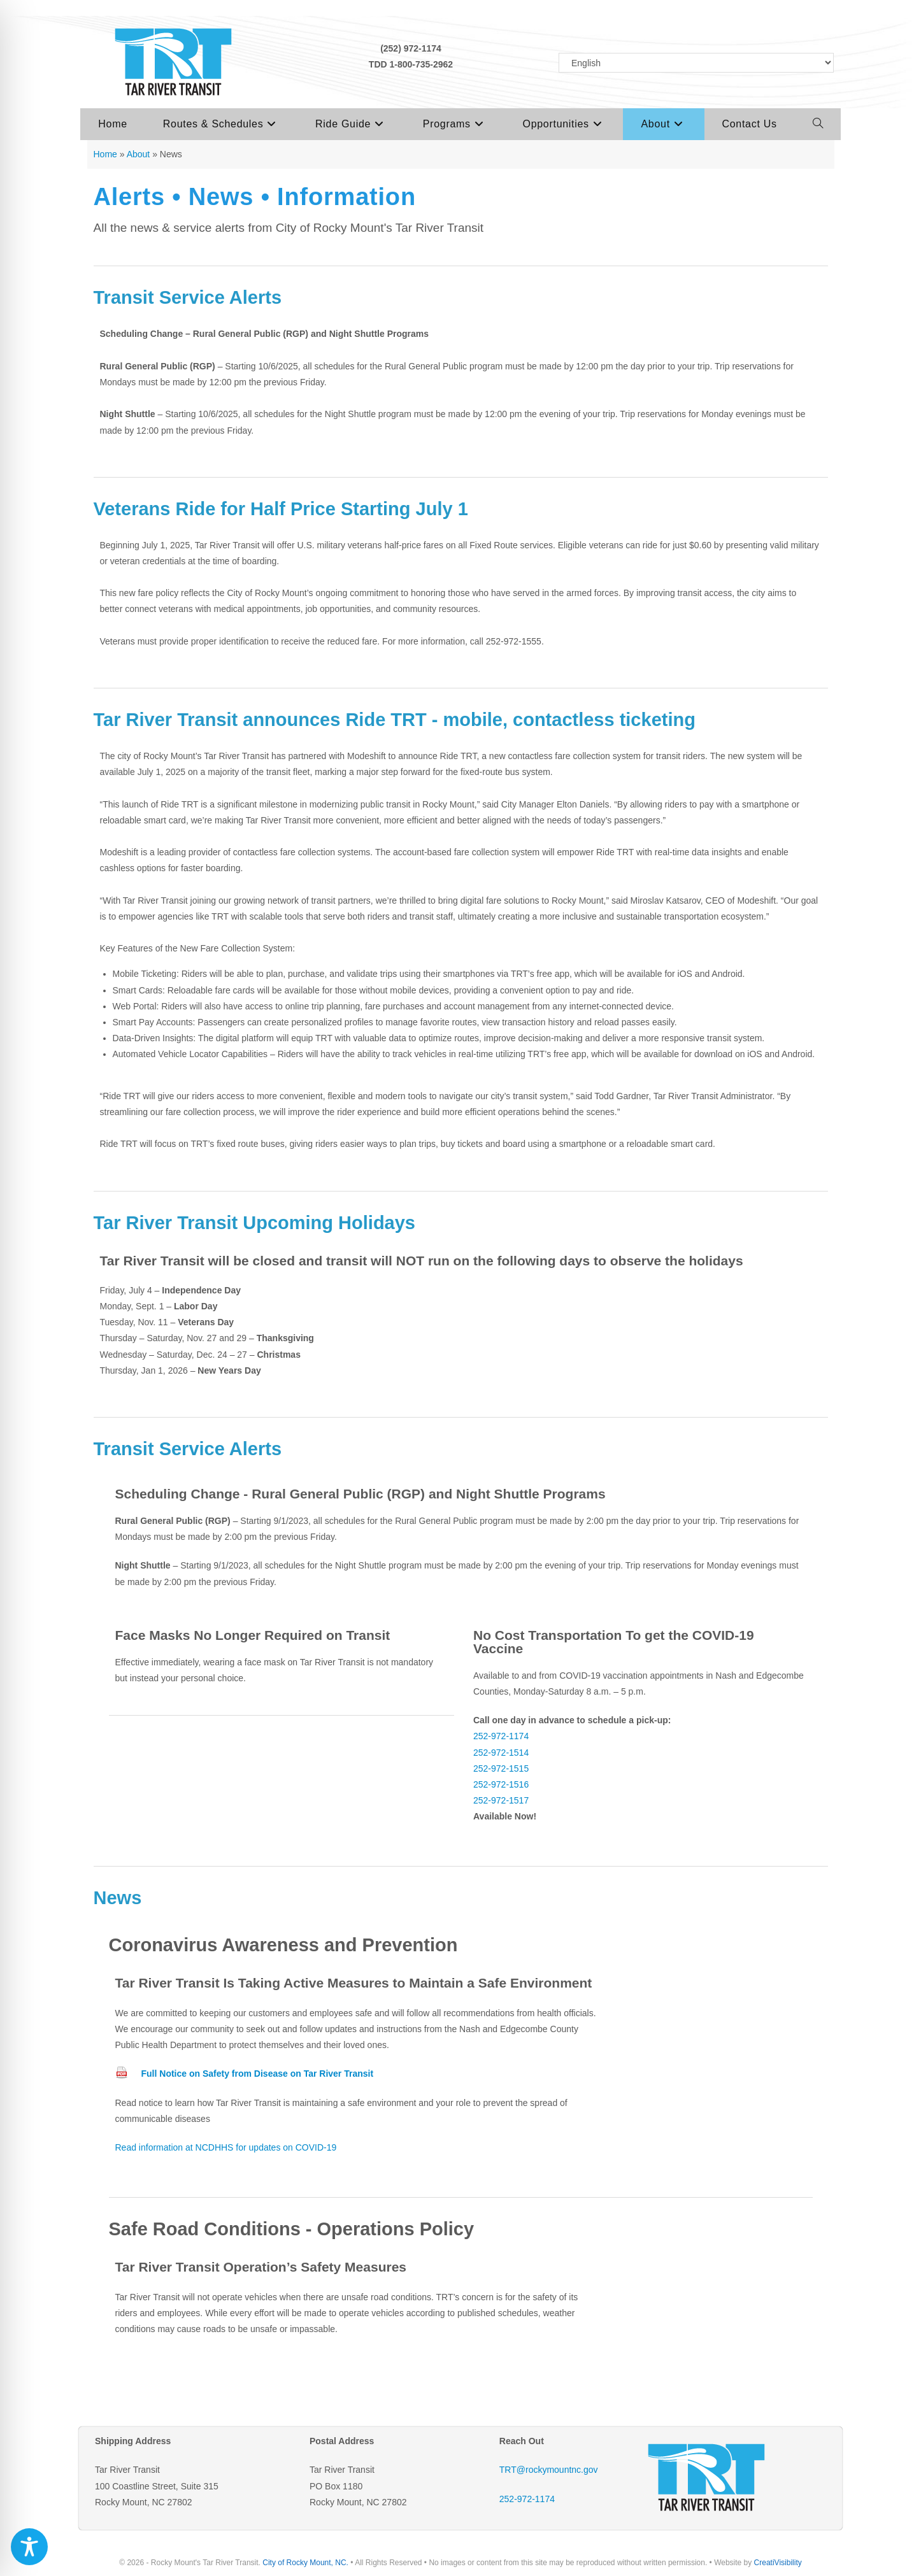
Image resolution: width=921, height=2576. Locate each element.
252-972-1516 (501, 1784)
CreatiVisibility (778, 2562)
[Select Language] (696, 63)
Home (105, 154)
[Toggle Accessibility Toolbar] (29, 2546)
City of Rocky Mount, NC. (305, 2562)
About (138, 154)
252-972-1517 (501, 1800)
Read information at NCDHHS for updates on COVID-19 (226, 2147)
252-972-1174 (501, 1736)
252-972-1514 (501, 1752)
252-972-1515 (501, 1768)
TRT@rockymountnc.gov (548, 2470)
